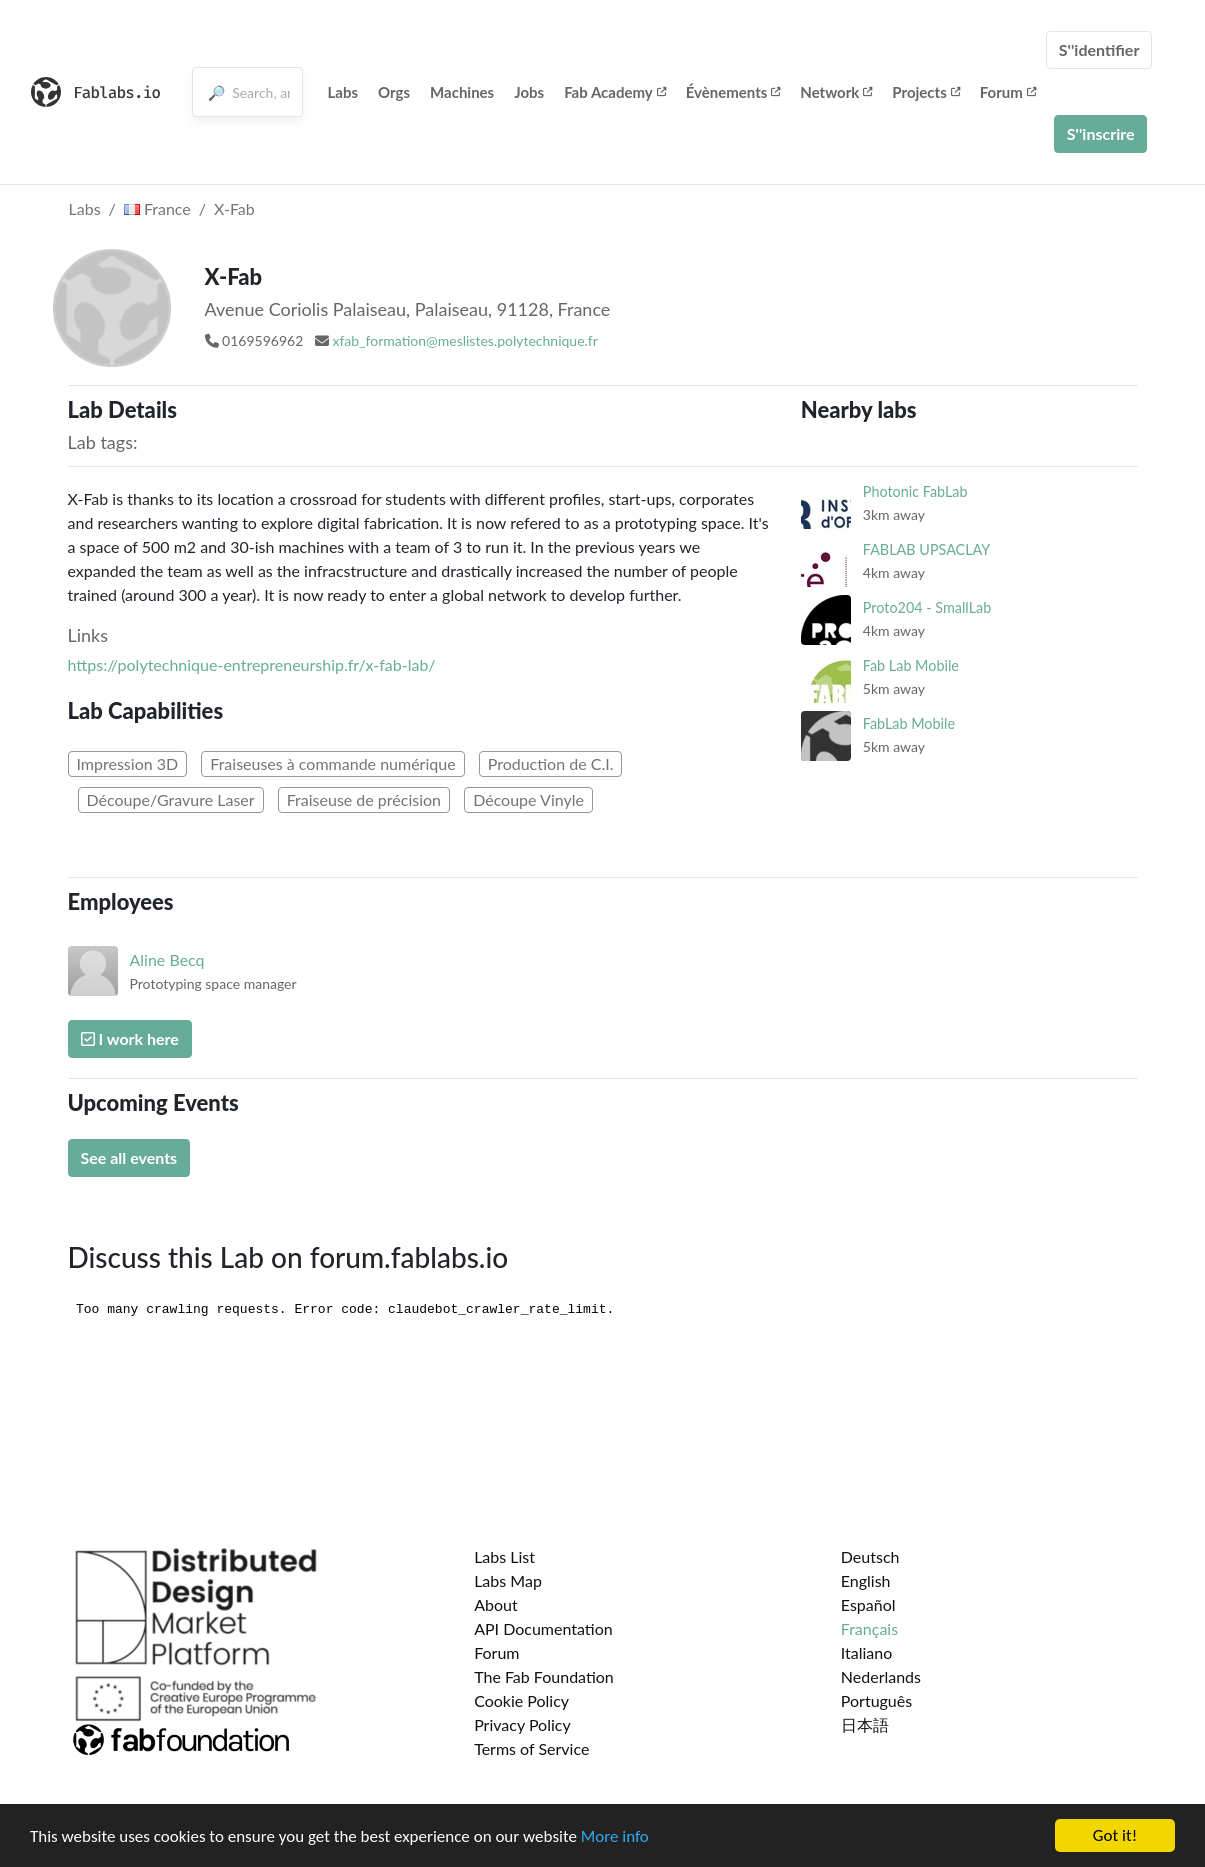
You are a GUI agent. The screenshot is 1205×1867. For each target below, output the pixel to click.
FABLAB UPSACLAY (927, 549)
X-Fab (234, 208)
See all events (129, 1157)
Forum (1008, 92)
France (157, 208)
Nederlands (881, 1676)
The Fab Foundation (544, 1676)
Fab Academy (615, 92)
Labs (343, 92)
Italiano (867, 1652)
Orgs (394, 92)
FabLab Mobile (909, 723)
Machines (462, 92)
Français (869, 1628)
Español (868, 1604)
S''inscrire (1101, 133)
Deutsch (870, 1556)
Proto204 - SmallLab (927, 607)
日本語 (865, 1724)
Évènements (733, 92)
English (866, 1580)
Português (876, 1700)
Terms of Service (531, 1748)
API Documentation (543, 1628)
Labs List (504, 1556)
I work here (130, 1038)
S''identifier (1099, 49)
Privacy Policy (522, 1724)
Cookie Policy (521, 1700)
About (496, 1604)
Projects (925, 92)
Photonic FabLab (915, 491)
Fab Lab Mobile (911, 665)
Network (836, 92)
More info (615, 1838)
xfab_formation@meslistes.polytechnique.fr (464, 340)
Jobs (529, 92)
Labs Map (508, 1580)
